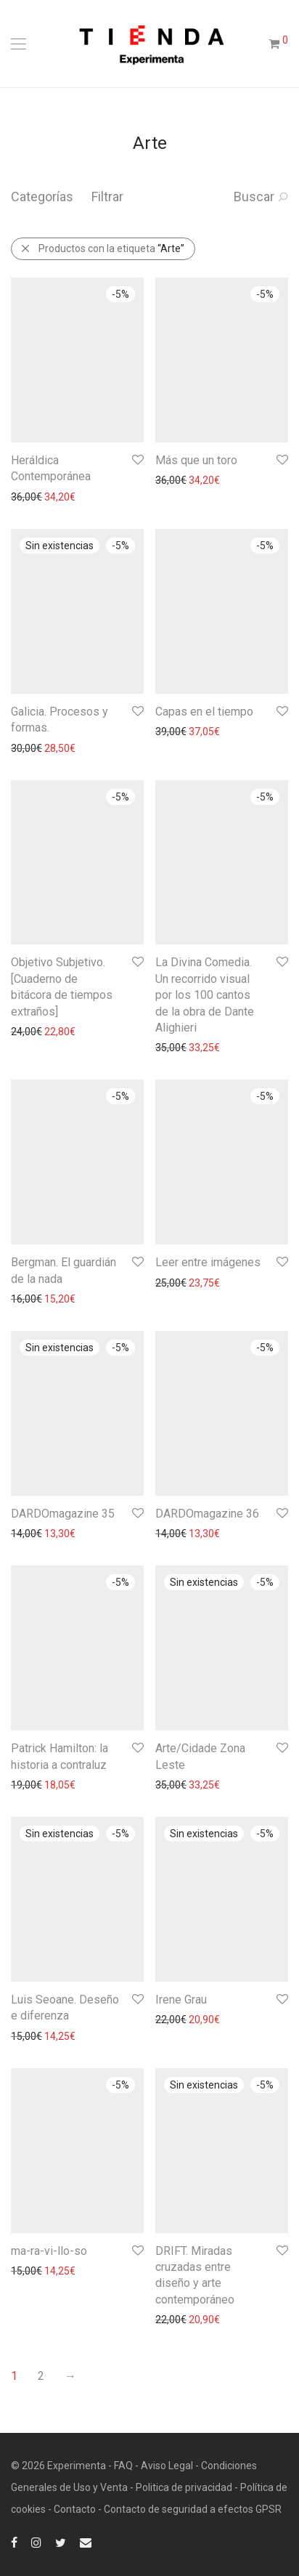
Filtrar (107, 196)
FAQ (123, 2465)
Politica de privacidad (184, 2487)
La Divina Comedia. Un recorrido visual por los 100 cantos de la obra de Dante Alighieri (204, 994)
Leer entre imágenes (208, 1262)
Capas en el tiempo (204, 711)
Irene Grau (181, 1999)
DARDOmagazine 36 (207, 1513)
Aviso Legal (167, 2465)
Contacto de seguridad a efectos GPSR (193, 2509)
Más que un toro (196, 460)
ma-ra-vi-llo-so (49, 2251)
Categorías (42, 196)
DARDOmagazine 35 (63, 1513)
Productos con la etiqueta (102, 248)
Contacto (75, 2509)
